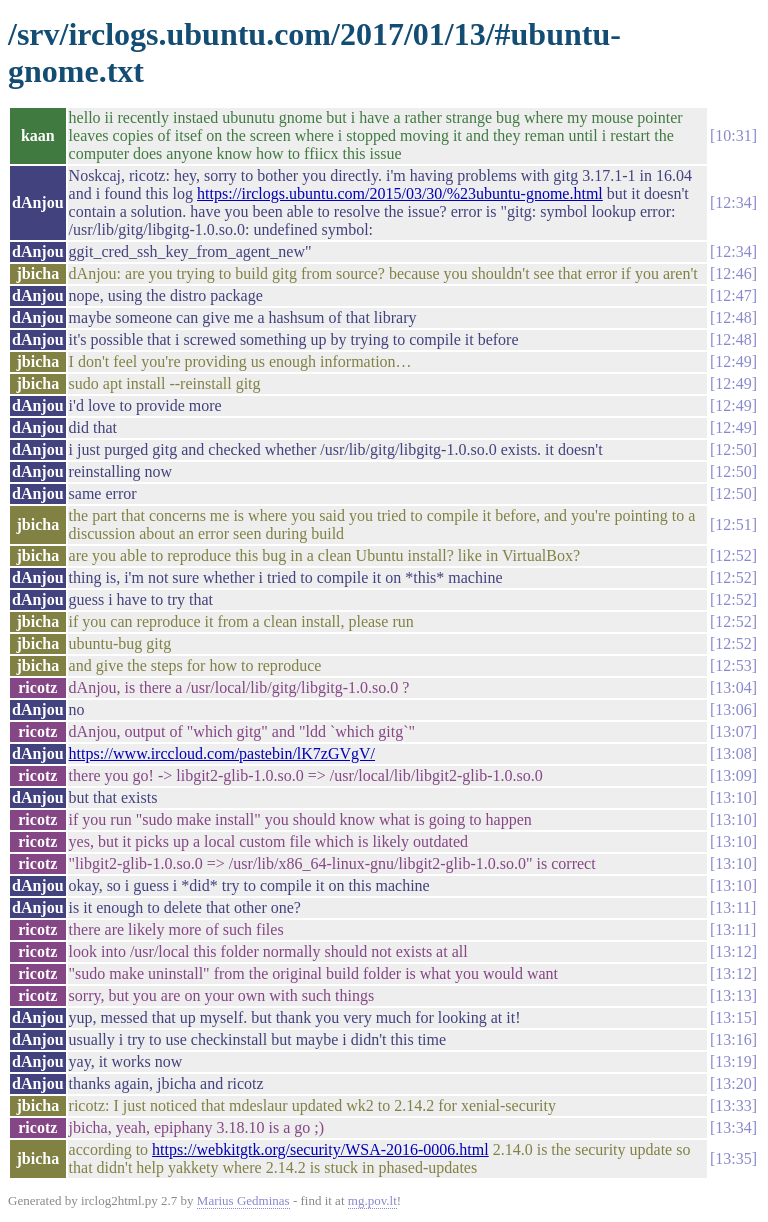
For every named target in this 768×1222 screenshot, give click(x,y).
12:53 (733, 665)
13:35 (733, 1158)
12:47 (733, 295)
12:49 (733, 361)
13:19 (733, 1061)
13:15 (733, 1017)
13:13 (733, 995)
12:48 (733, 317)
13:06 (733, 709)
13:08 (733, 753)
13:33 (733, 1105)
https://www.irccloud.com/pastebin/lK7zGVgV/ (222, 753)
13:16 (733, 1039)
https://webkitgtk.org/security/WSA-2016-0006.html (320, 1149)
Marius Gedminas (243, 1200)
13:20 (733, 1083)
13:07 (733, 731)
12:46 (733, 273)
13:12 (733, 951)
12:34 (733, 202)
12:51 (733, 524)
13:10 (733, 797)
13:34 (733, 1127)
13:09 (733, 775)
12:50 (733, 449)
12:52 (733, 555)
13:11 (733, 907)
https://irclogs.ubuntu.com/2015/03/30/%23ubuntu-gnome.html (400, 193)
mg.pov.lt (372, 1200)
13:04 (733, 687)
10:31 (733, 135)
